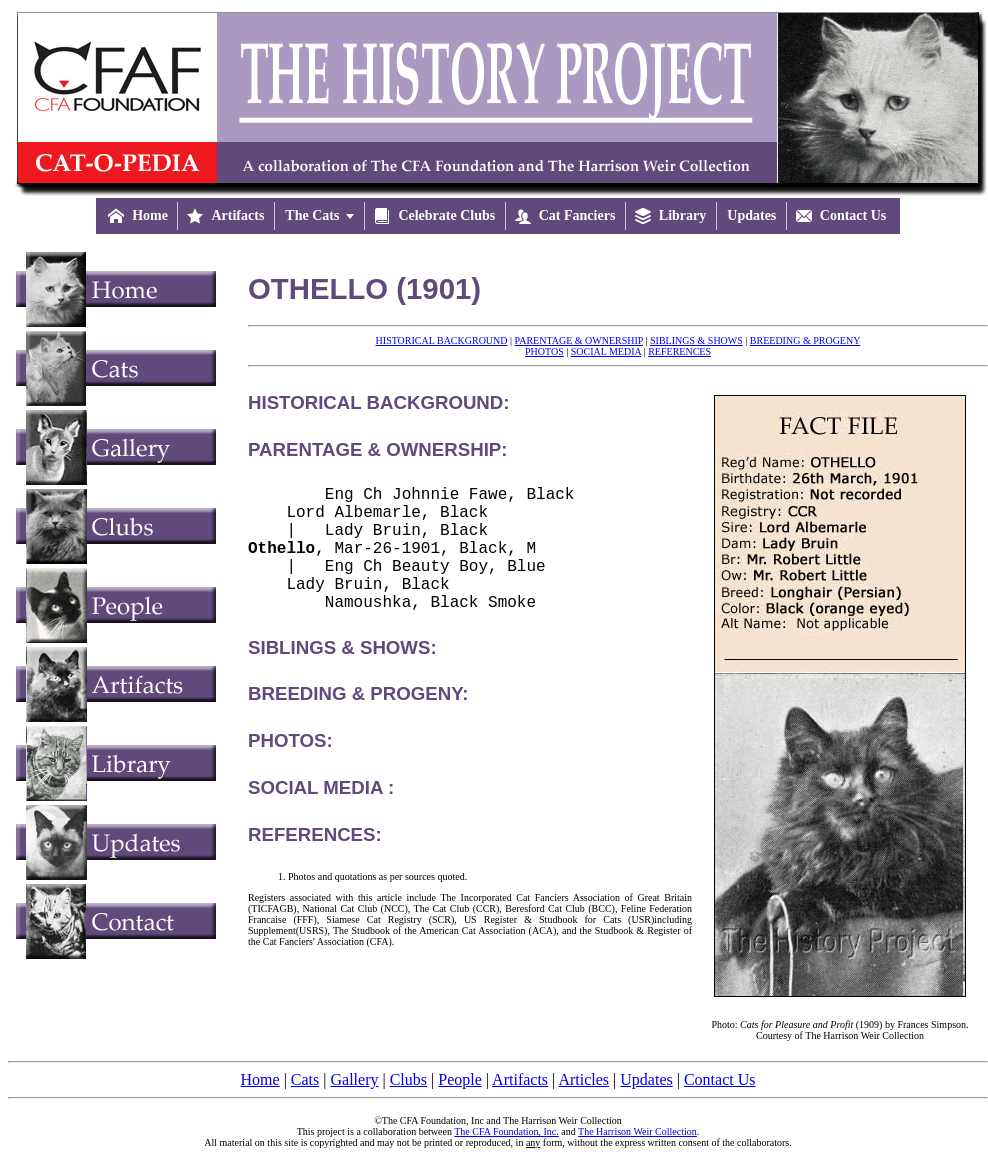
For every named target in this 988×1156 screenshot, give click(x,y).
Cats (305, 1079)
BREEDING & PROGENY (805, 340)
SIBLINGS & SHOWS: (342, 675)
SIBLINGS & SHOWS (696, 340)
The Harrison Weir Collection (637, 1131)
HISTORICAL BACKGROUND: (379, 402)
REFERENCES (679, 351)
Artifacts (520, 1079)
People (460, 1079)
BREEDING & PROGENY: (358, 721)
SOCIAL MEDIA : (321, 815)
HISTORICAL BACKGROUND (442, 340)
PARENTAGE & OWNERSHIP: (377, 449)
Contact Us (720, 1079)
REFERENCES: (315, 862)
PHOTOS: (290, 768)
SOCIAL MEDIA (606, 351)
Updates (646, 1079)
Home (260, 1079)
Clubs (408, 1079)
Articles (583, 1079)
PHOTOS (544, 351)
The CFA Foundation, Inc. (506, 1131)
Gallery (355, 1079)
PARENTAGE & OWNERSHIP (579, 340)
